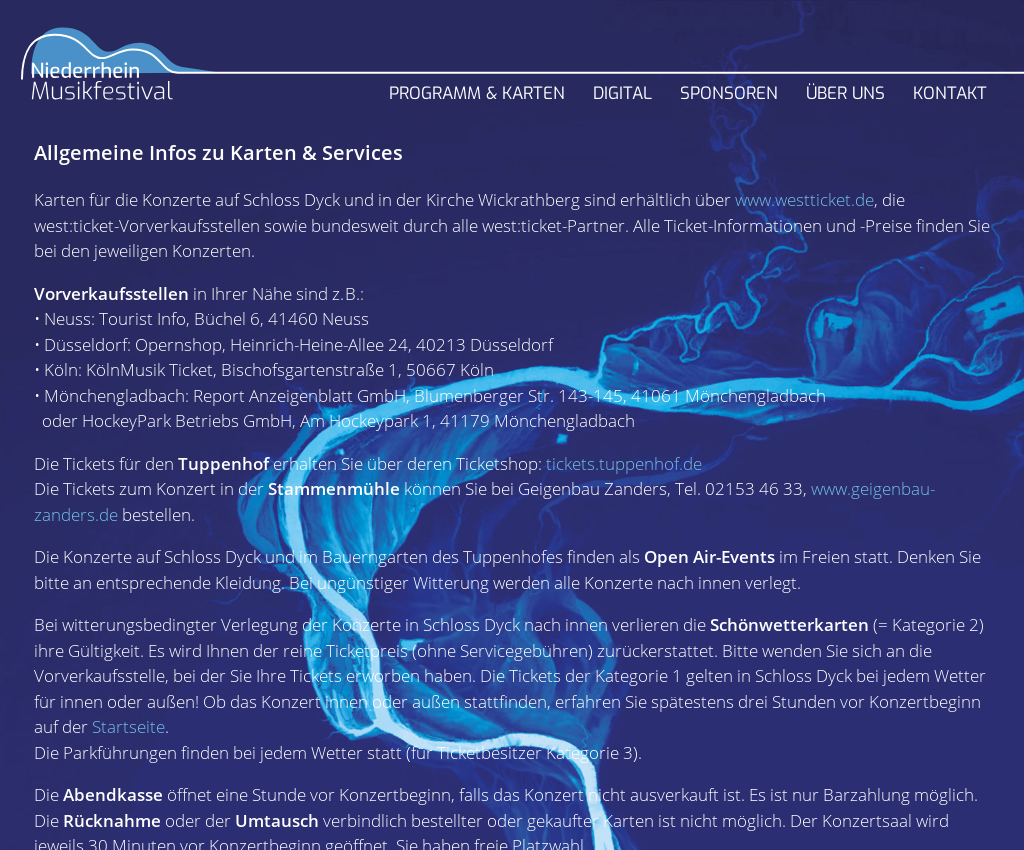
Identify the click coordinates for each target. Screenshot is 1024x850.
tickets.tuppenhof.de (624, 463)
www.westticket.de (804, 199)
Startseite (128, 726)
